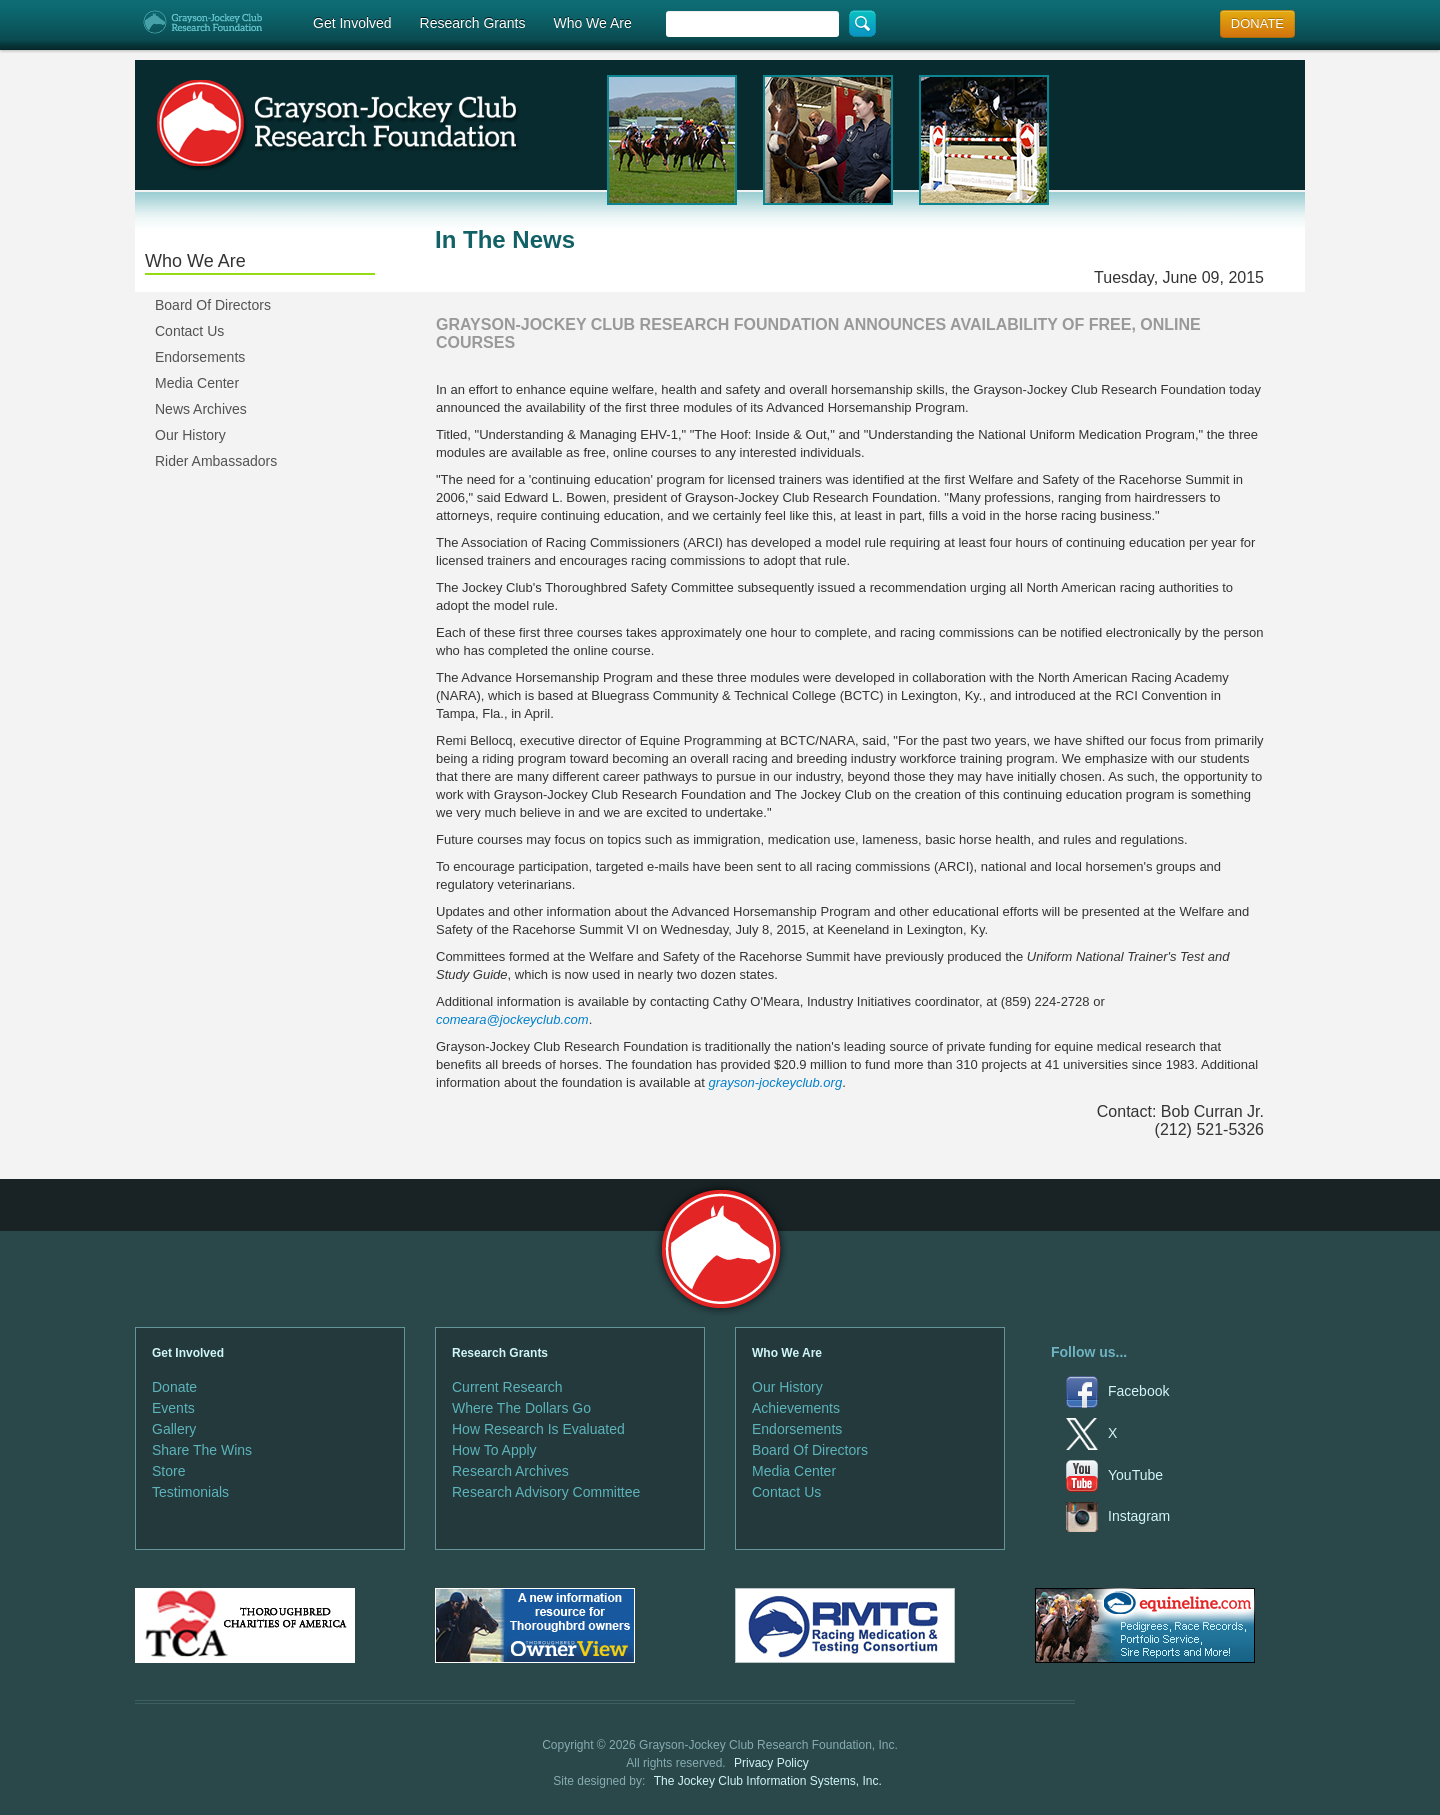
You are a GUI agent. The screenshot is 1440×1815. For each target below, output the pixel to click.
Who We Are (592, 23)
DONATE (1257, 23)
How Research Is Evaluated (538, 1429)
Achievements (796, 1408)
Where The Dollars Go (521, 1408)
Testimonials (190, 1492)
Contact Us (189, 331)
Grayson (720, 1249)
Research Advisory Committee (546, 1492)
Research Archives (510, 1471)
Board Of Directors (213, 305)
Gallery (174, 1429)
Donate (174, 1387)
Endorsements (200, 357)
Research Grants (473, 23)
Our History (190, 435)
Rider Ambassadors (216, 461)
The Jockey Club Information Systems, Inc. (768, 1781)
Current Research (507, 1387)
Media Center (197, 383)
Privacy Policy (771, 1763)
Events (173, 1408)
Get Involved (352, 23)
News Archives (201, 409)
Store (168, 1471)
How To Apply (494, 1450)
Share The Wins (202, 1450)
